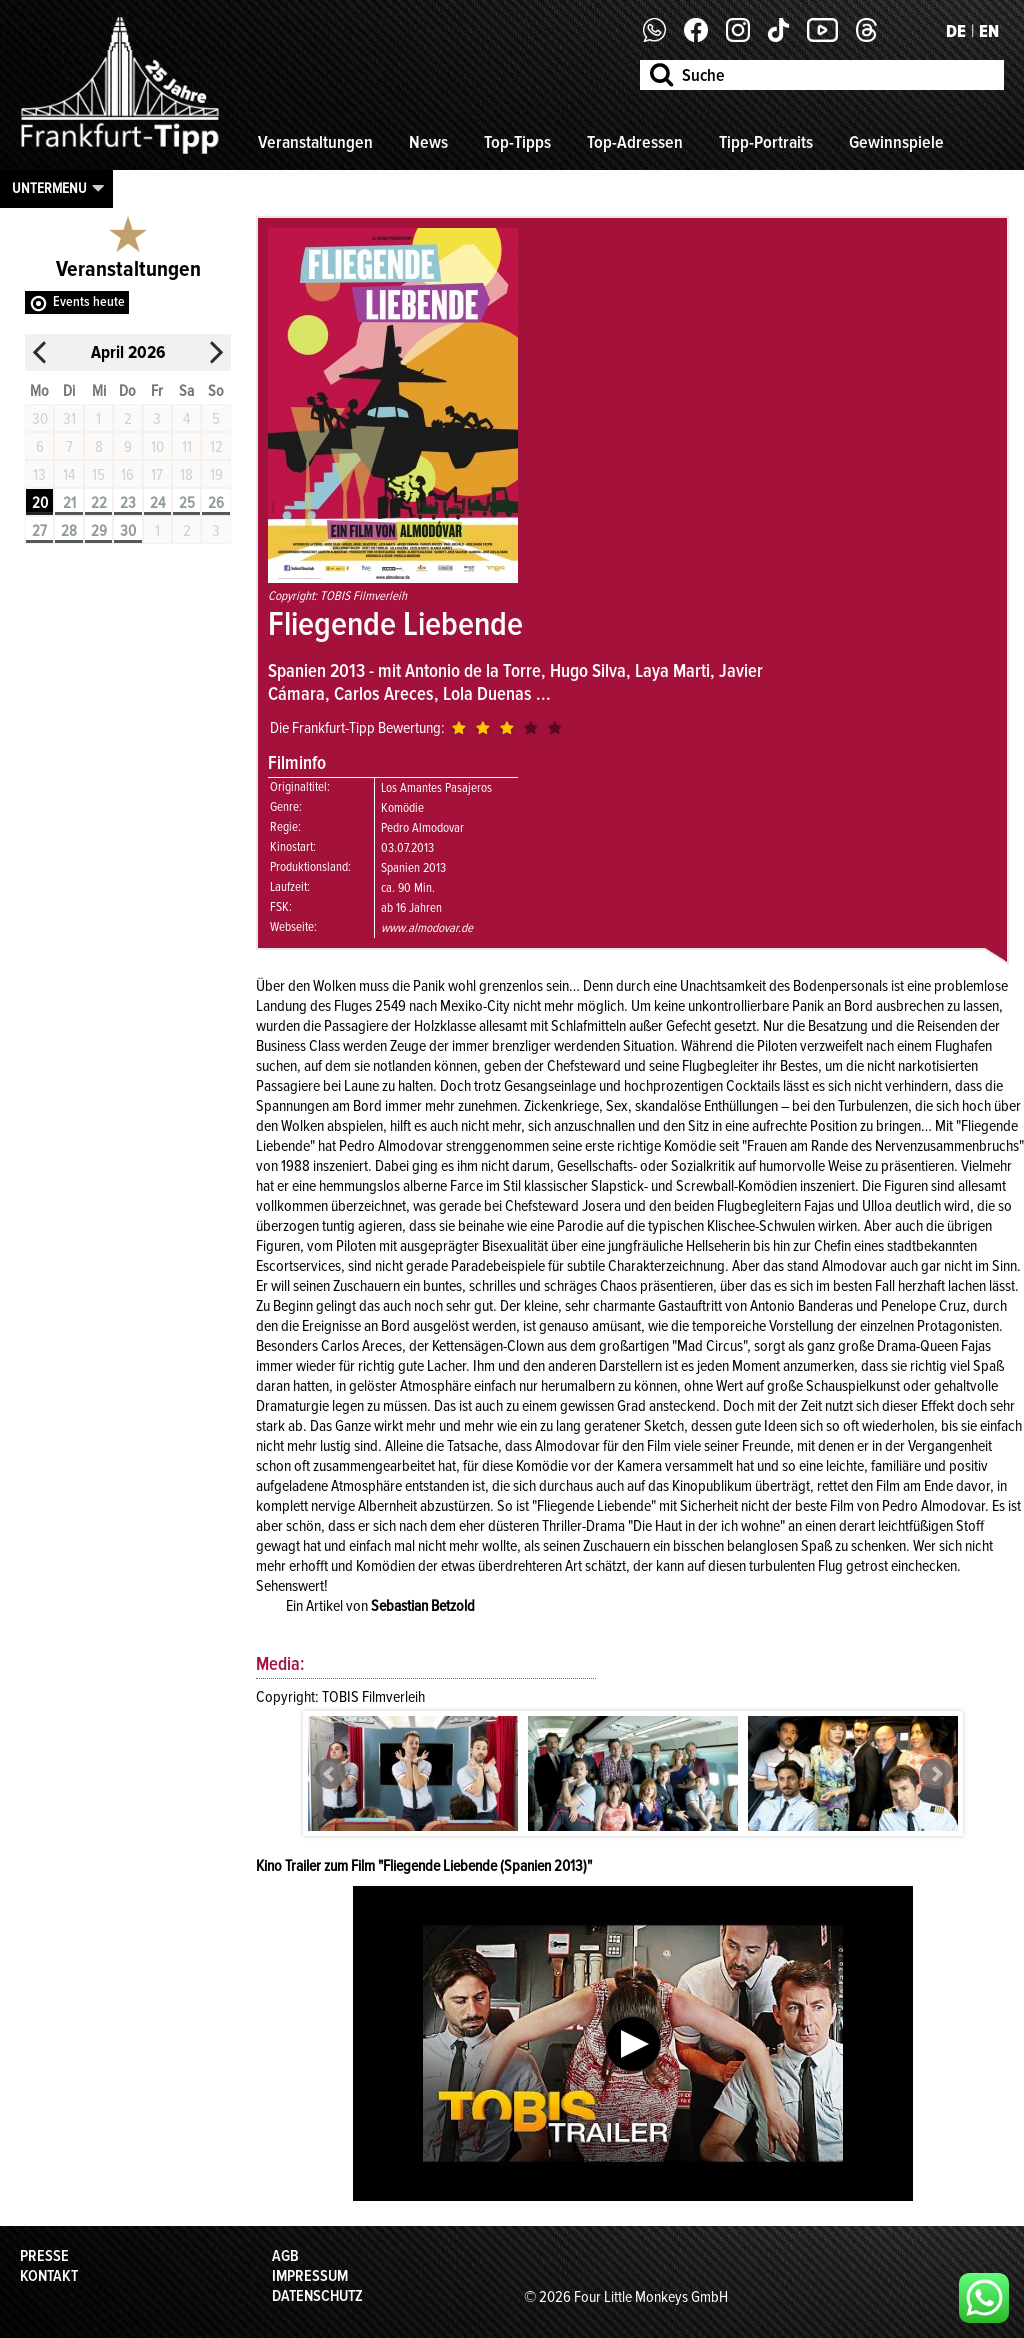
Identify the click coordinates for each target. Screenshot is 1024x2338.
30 (128, 531)
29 (99, 531)
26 (216, 503)
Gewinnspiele (896, 142)
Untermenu (49, 188)
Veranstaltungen (315, 142)
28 (69, 531)
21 (69, 503)
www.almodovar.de (427, 928)
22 (99, 503)
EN (989, 31)
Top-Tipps (517, 142)
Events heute (89, 301)
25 (187, 503)
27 (39, 531)
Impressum (310, 2276)
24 (157, 503)
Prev (330, 1774)
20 (40, 503)
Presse (44, 2256)
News (428, 142)
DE (956, 31)
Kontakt (49, 2276)
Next (936, 1774)
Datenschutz (317, 2296)
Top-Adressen (635, 142)
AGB (285, 2256)
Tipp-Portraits (766, 142)
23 (128, 503)
